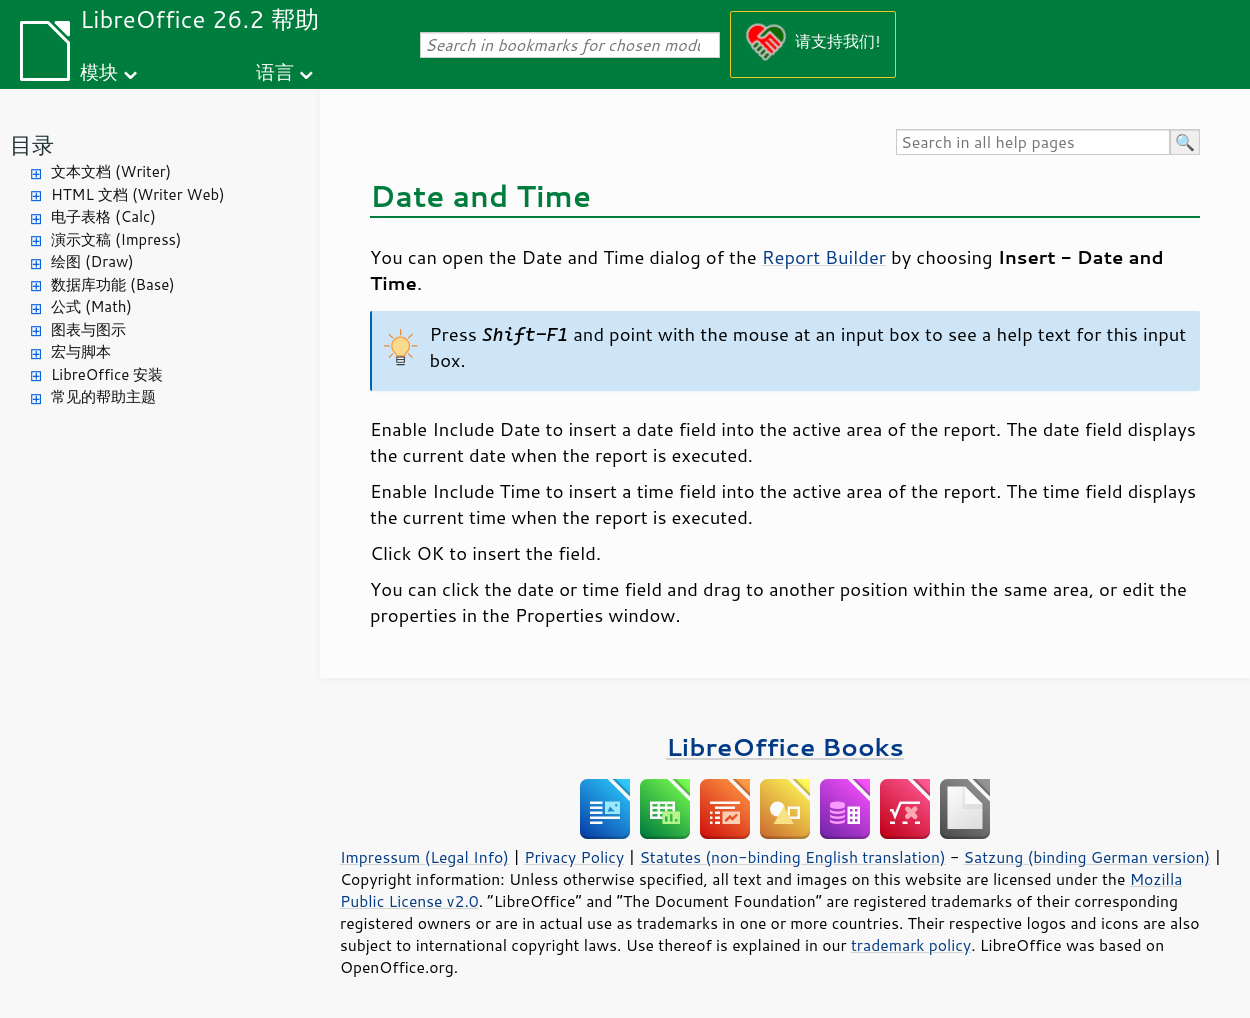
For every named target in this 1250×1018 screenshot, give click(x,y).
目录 (32, 144)
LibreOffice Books (785, 746)
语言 (275, 71)
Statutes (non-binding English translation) (792, 857)
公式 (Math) (91, 306)
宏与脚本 (81, 351)
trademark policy (911, 945)
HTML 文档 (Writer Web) (138, 194)
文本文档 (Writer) (111, 171)
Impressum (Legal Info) (424, 857)
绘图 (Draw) (92, 261)
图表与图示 (88, 329)
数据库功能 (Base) (113, 284)
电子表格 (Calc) (103, 216)
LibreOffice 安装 (107, 374)
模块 (99, 71)
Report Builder (824, 257)
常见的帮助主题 (103, 396)
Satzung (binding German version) (1087, 857)
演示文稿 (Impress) (116, 239)
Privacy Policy (574, 857)
